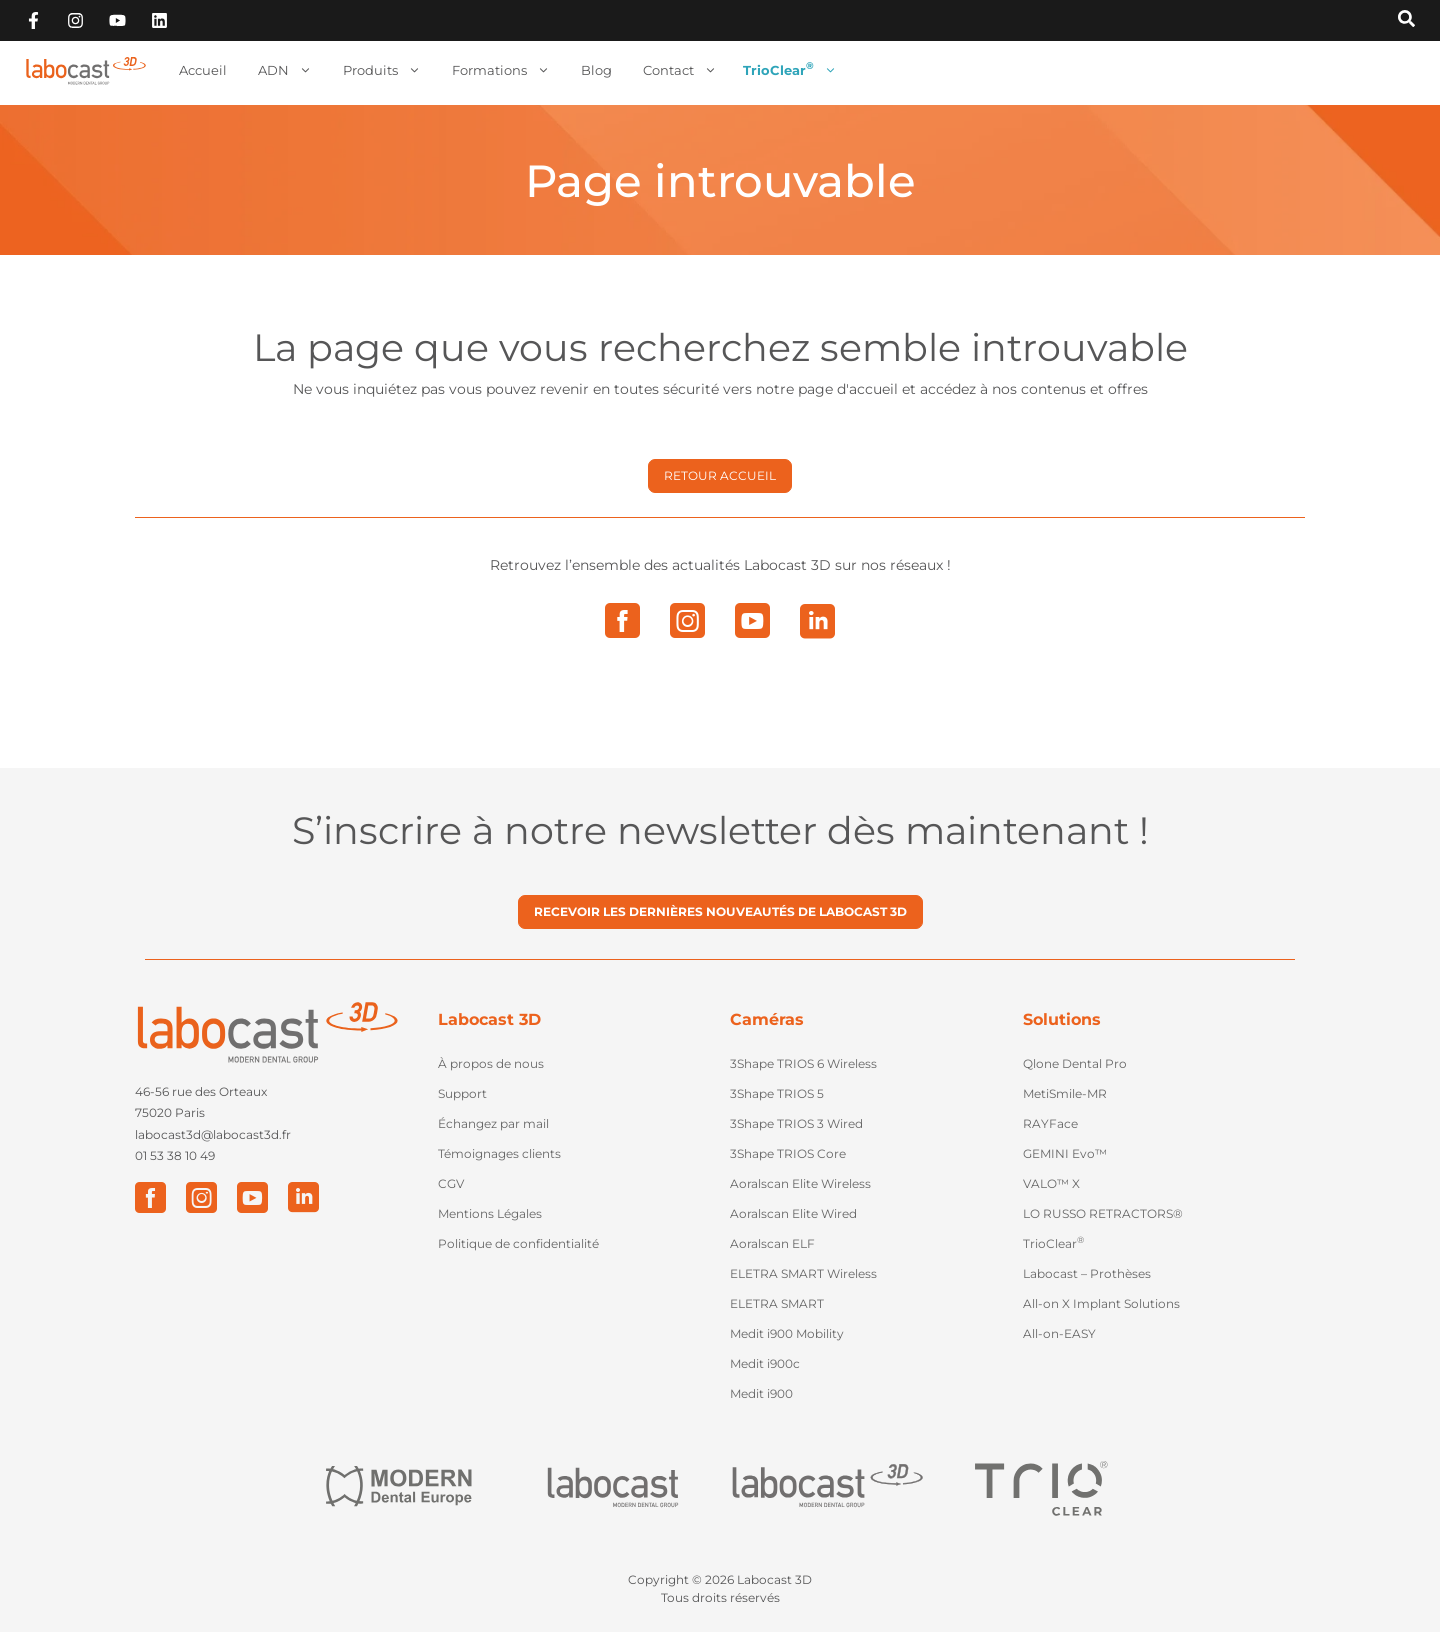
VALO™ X (1051, 1183)
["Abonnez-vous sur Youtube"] (117, 20)
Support (462, 1093)
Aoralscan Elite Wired (793, 1213)
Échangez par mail (493, 1123)
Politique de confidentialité (518, 1243)
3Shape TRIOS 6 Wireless (803, 1063)
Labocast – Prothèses (1087, 1273)
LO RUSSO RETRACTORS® (1103, 1213)
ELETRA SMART (777, 1303)
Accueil (203, 70)
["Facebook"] (150, 1197)
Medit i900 (761, 1393)
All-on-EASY (1059, 1333)
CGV (451, 1183)
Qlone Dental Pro (1075, 1063)
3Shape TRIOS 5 (777, 1093)
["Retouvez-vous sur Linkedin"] (159, 20)
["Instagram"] (201, 1197)
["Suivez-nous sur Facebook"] (33, 20)
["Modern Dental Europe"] (398, 1487)
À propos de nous (491, 1063)
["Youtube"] (252, 1197)
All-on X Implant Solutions (1101, 1303)
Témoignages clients (499, 1153)
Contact (680, 70)
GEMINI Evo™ (1065, 1153)
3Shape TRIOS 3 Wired (796, 1123)
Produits (382, 70)
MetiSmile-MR (1065, 1093)
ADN (285, 70)
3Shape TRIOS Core (788, 1153)
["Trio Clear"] (1041, 1487)
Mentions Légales (490, 1213)
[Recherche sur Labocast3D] (1406, 20)
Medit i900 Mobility (787, 1333)
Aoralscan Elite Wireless (800, 1183)
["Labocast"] (613, 1487)
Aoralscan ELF (772, 1243)
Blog (596, 70)
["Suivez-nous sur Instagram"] (75, 20)
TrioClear (790, 70)
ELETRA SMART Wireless (803, 1273)
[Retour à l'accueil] (85, 71)
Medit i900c (765, 1363)
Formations (501, 70)
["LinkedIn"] (303, 1197)
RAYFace (1050, 1123)
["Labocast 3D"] (827, 1487)
